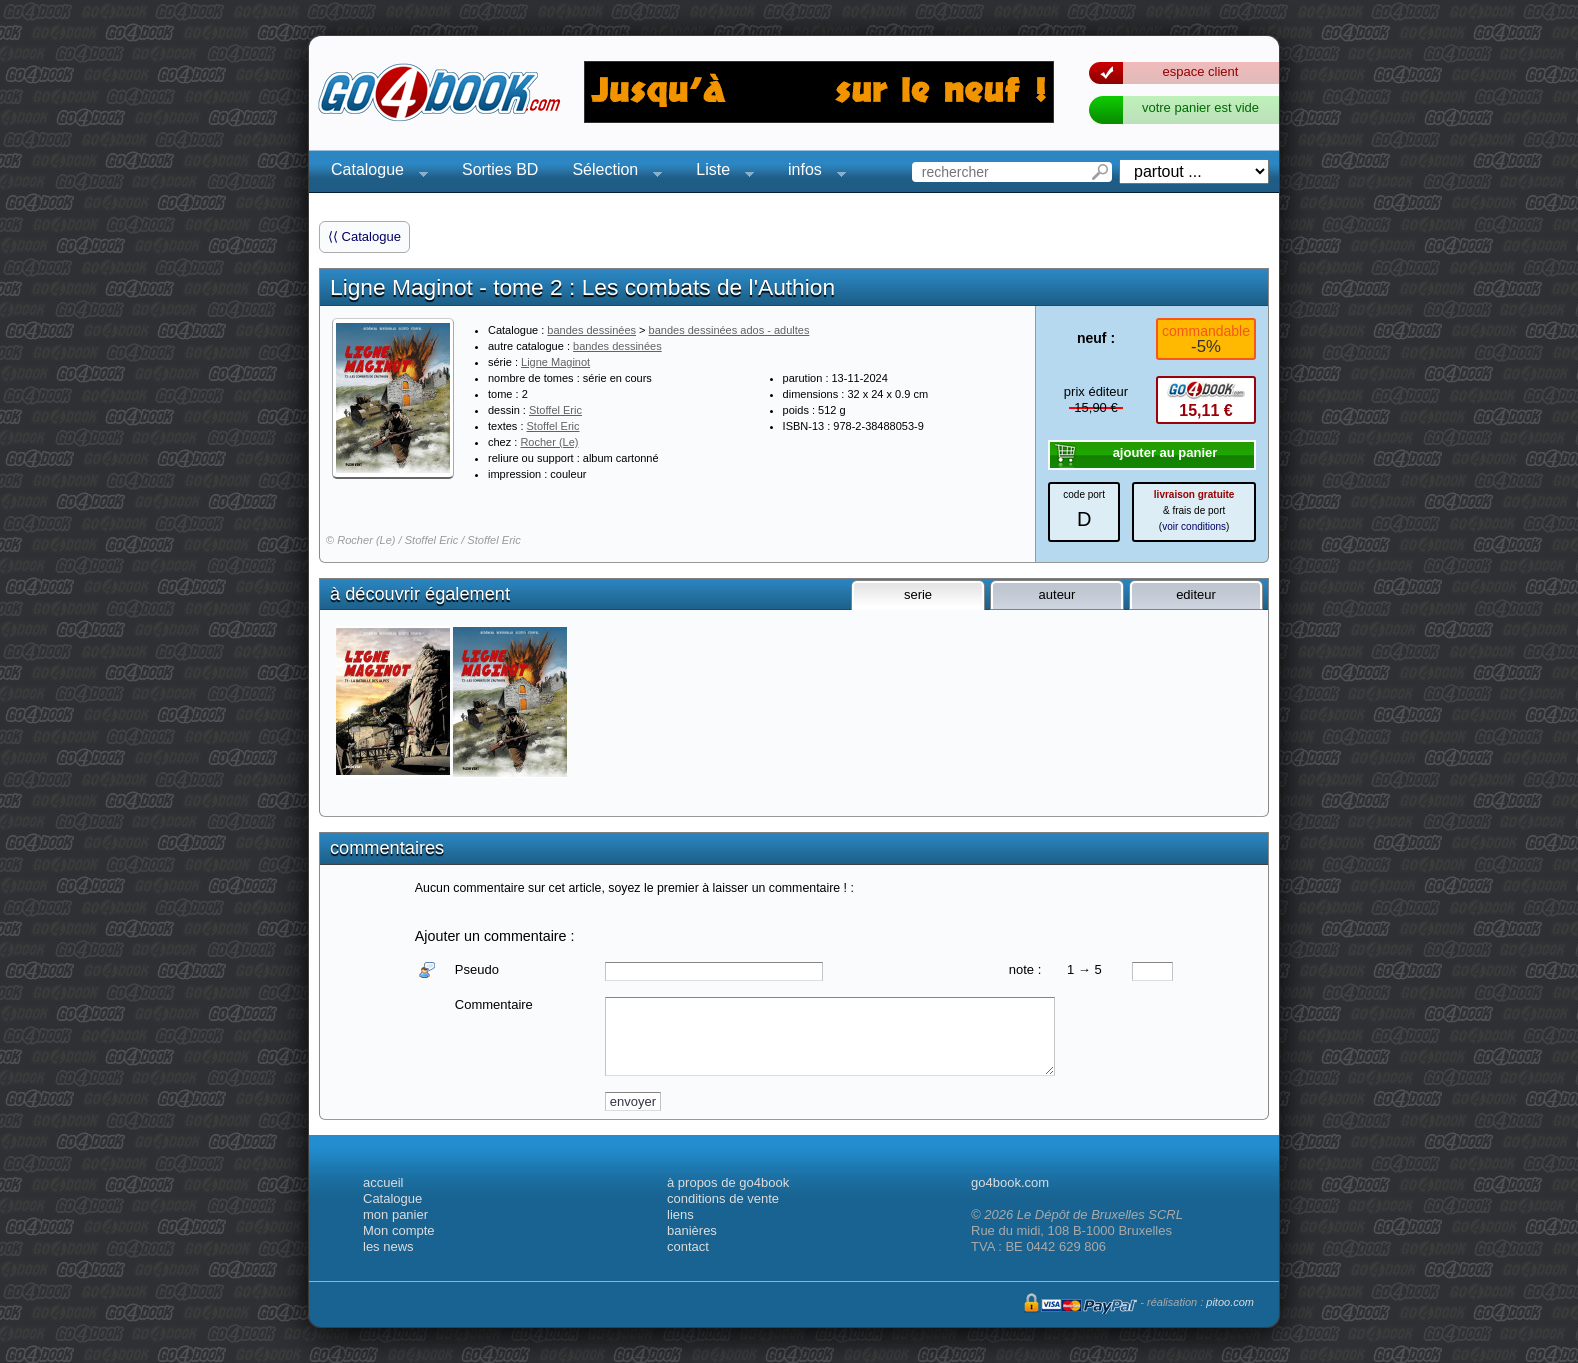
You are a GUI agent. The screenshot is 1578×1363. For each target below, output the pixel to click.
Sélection (611, 172)
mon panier (395, 1214)
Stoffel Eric (555, 410)
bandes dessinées (591, 330)
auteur (1057, 594)
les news (388, 1246)
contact (688, 1246)
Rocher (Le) (549, 442)
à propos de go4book (728, 1182)
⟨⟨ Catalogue (364, 236)
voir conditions (1194, 526)
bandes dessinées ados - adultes (729, 330)
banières (692, 1230)
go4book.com (1010, 1182)
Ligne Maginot (555, 362)
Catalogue (373, 172)
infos (811, 172)
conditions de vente (723, 1198)
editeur (1196, 594)
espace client (1201, 71)
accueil (383, 1182)
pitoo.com (1230, 1302)
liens (680, 1214)
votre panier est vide (1200, 107)
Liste (719, 172)
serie (918, 594)
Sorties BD (500, 169)
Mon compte (399, 1230)
